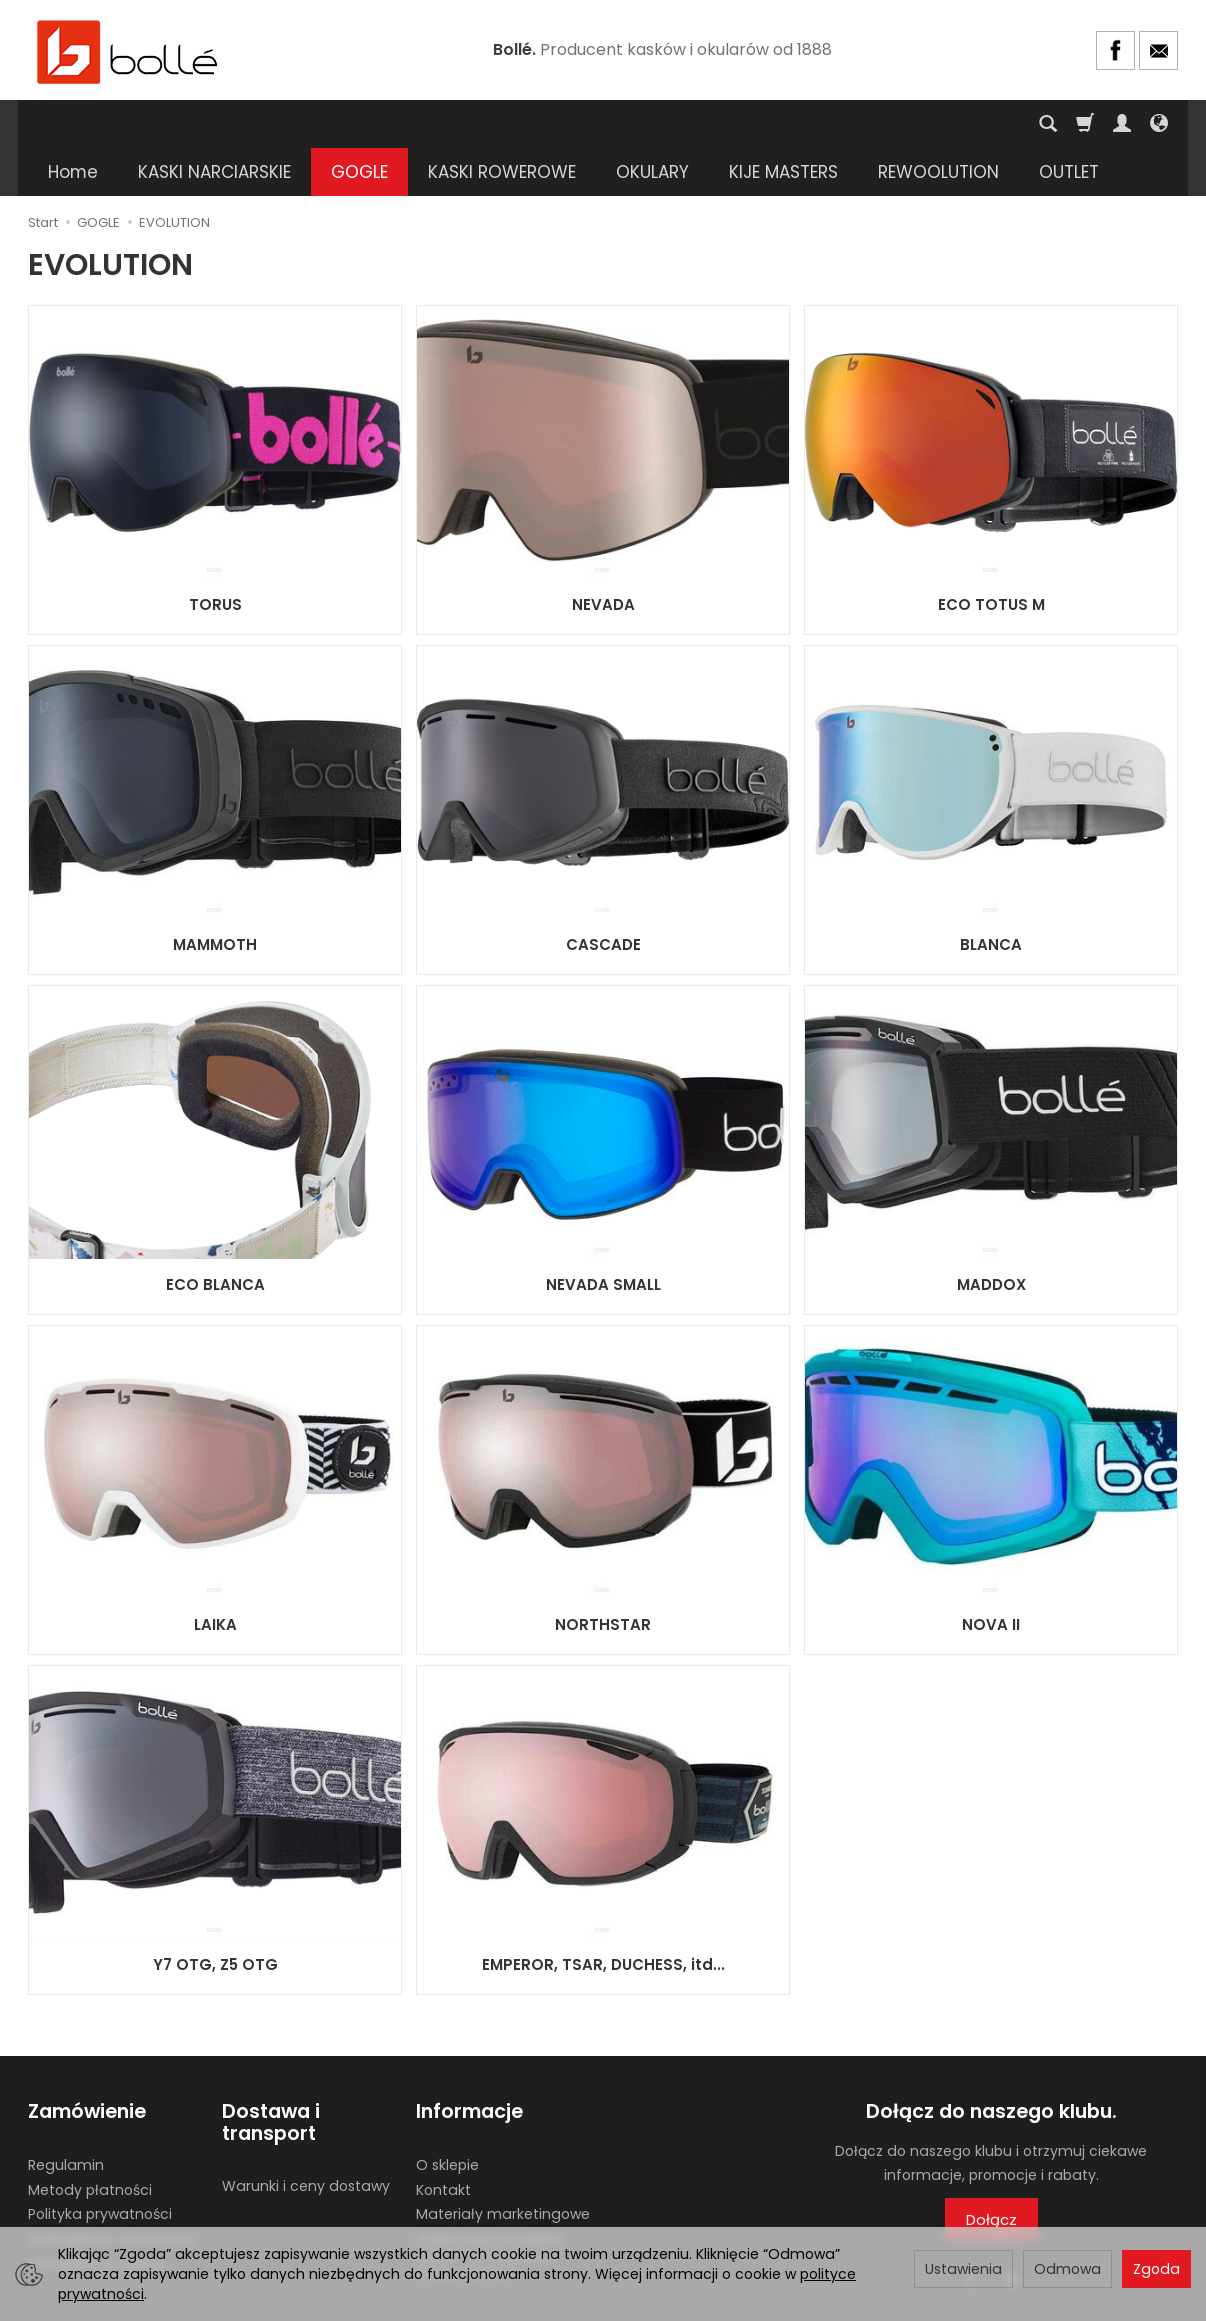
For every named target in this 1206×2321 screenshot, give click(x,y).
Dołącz (991, 2171)
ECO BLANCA (215, 1236)
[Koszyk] (1085, 124)
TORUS (215, 556)
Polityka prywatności (100, 2166)
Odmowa (1067, 2269)
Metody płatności (90, 2141)
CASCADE (603, 896)
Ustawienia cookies (95, 2216)
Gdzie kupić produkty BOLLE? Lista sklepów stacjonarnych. (489, 2208)
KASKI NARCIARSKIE (214, 124)
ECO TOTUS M (991, 556)
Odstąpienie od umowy (110, 2191)
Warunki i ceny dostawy (306, 2138)
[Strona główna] (128, 50)
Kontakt (443, 2141)
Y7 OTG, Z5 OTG (215, 1916)
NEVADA (603, 556)
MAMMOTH (215, 896)
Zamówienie (87, 2063)
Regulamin (66, 2116)
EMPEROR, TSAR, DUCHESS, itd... (603, 1916)
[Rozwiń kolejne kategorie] (889, 124)
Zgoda (1156, 2269)
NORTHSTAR (603, 1576)
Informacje (469, 2063)
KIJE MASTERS (783, 124)
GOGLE (359, 124)
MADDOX (991, 1236)
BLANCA (991, 896)
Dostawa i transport (271, 2074)
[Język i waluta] (1159, 124)
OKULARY (652, 124)
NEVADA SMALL (603, 1236)
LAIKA (215, 1576)
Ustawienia (963, 2269)
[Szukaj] (1048, 124)
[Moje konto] (1122, 124)
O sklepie (447, 2116)
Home (73, 124)
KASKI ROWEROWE (502, 124)
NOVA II (991, 1576)
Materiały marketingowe (503, 2166)
